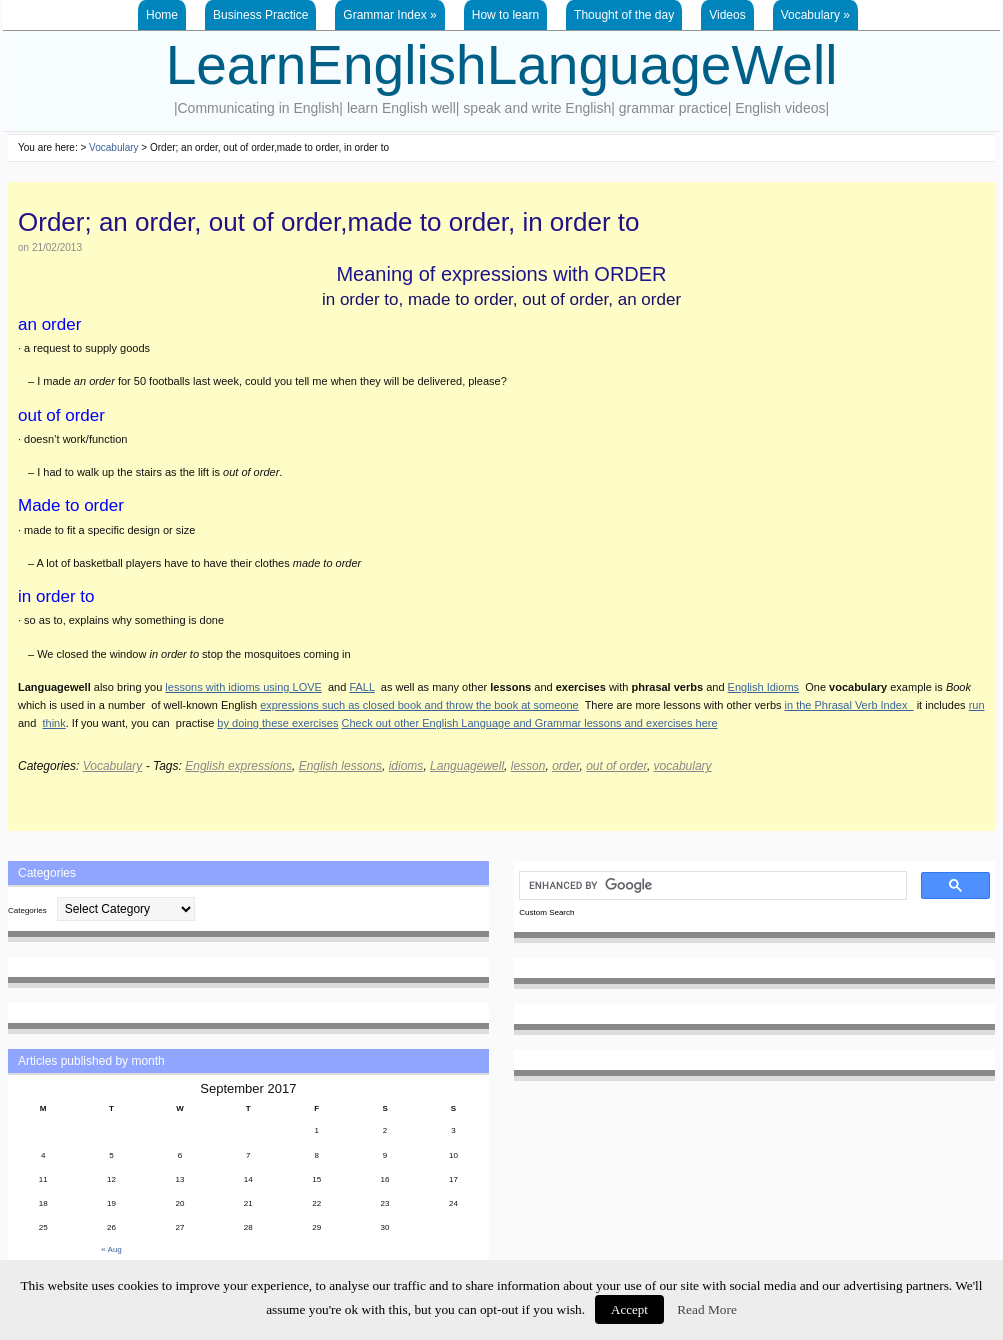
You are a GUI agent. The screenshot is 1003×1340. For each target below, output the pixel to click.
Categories (27, 910)
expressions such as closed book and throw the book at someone (419, 705)
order (565, 766)
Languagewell (467, 766)
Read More (707, 1309)
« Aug (111, 1249)
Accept (629, 1309)
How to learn (505, 15)
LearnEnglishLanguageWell (502, 65)
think (53, 723)
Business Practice (260, 15)
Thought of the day (624, 15)
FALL (361, 687)
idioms (406, 766)
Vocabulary (815, 15)
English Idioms (764, 687)
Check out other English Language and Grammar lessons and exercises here (530, 723)
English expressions (238, 766)
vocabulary (683, 766)
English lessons (340, 766)
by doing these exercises (277, 723)
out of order (616, 766)
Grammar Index (389, 15)
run (977, 705)
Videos (727, 15)
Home (162, 15)
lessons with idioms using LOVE (243, 687)
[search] (711, 886)
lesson (528, 766)
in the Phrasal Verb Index (849, 705)
